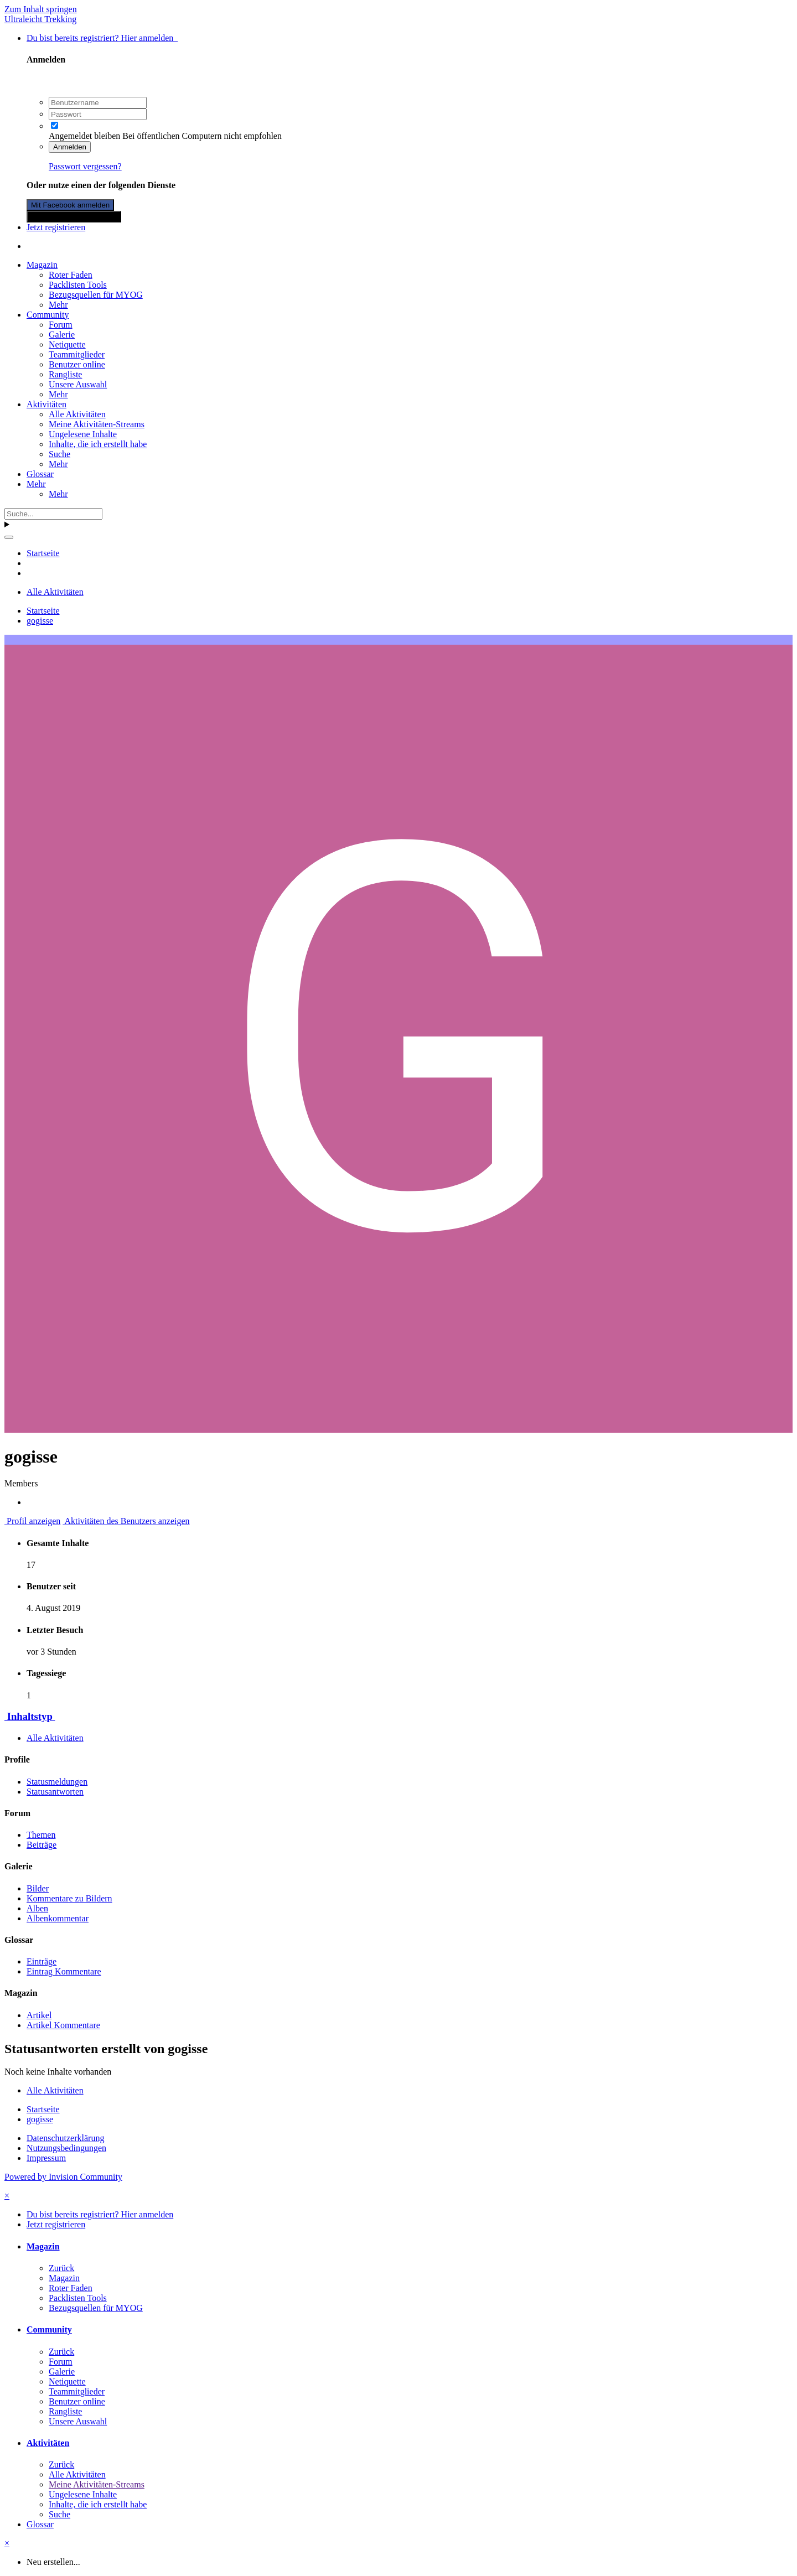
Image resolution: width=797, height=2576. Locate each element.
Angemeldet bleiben (84, 136)
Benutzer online (77, 364)
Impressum (46, 2158)
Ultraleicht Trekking (40, 19)
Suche (59, 454)
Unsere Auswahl (78, 384)
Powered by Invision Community (63, 2176)
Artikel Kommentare (63, 2025)
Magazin (42, 264)
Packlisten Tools (78, 284)
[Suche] (53, 514)
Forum (61, 324)
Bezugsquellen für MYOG (96, 294)
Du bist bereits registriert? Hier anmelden (102, 38)
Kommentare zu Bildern (69, 1898)
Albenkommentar (58, 1918)
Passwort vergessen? (85, 166)
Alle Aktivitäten (77, 414)
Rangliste (65, 374)
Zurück (61, 2268)
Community (48, 314)
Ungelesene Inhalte (83, 434)
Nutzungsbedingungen (66, 2148)
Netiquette (67, 344)
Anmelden (69, 147)
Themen (41, 1834)
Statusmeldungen (57, 1781)
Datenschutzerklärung (65, 2138)
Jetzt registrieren (56, 227)
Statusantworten (55, 1791)
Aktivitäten (46, 404)
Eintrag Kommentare (64, 1971)
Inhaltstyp (29, 1716)
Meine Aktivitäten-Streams (96, 424)
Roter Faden (70, 274)
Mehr (58, 304)
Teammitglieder (77, 354)
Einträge (41, 1961)
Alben (37, 1908)
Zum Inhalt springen (40, 9)
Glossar (40, 474)
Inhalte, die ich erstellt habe (98, 444)
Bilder (38, 1888)
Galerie (62, 334)
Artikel (39, 2015)
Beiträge (41, 1844)
